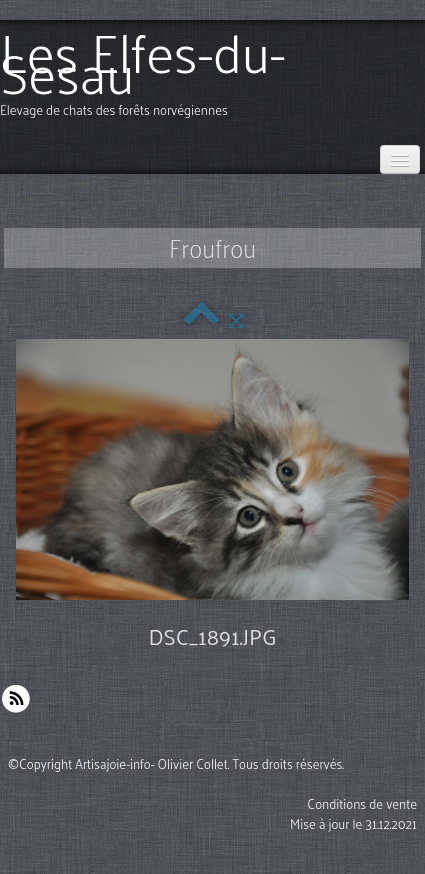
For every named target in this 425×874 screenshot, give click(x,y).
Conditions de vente (362, 803)
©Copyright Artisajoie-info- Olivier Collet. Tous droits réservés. (176, 763)
